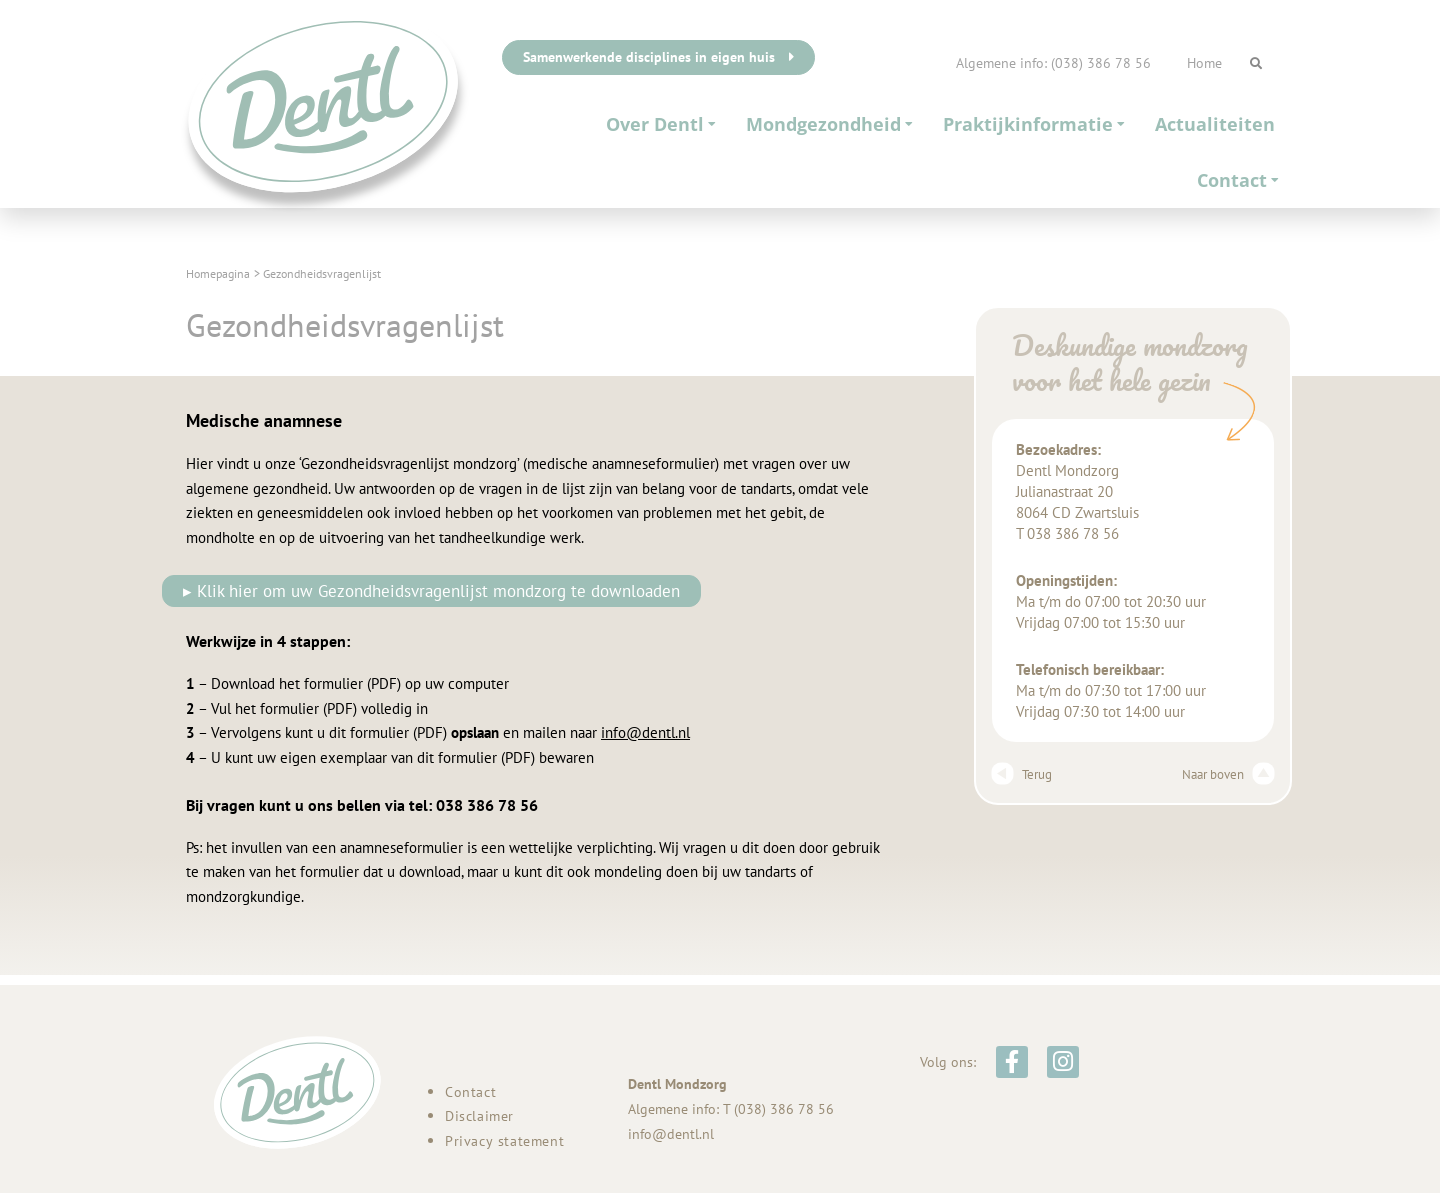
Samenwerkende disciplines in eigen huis (658, 56)
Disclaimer (479, 1116)
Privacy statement (504, 1141)
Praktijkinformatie (1034, 124)
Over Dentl (661, 124)
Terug (1024, 774)
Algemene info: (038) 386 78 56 (1053, 63)
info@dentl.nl (645, 733)
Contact (1238, 180)
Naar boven (1224, 774)
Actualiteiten (1215, 124)
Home (1204, 63)
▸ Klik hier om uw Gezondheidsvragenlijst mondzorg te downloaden (435, 590)
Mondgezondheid (829, 124)
